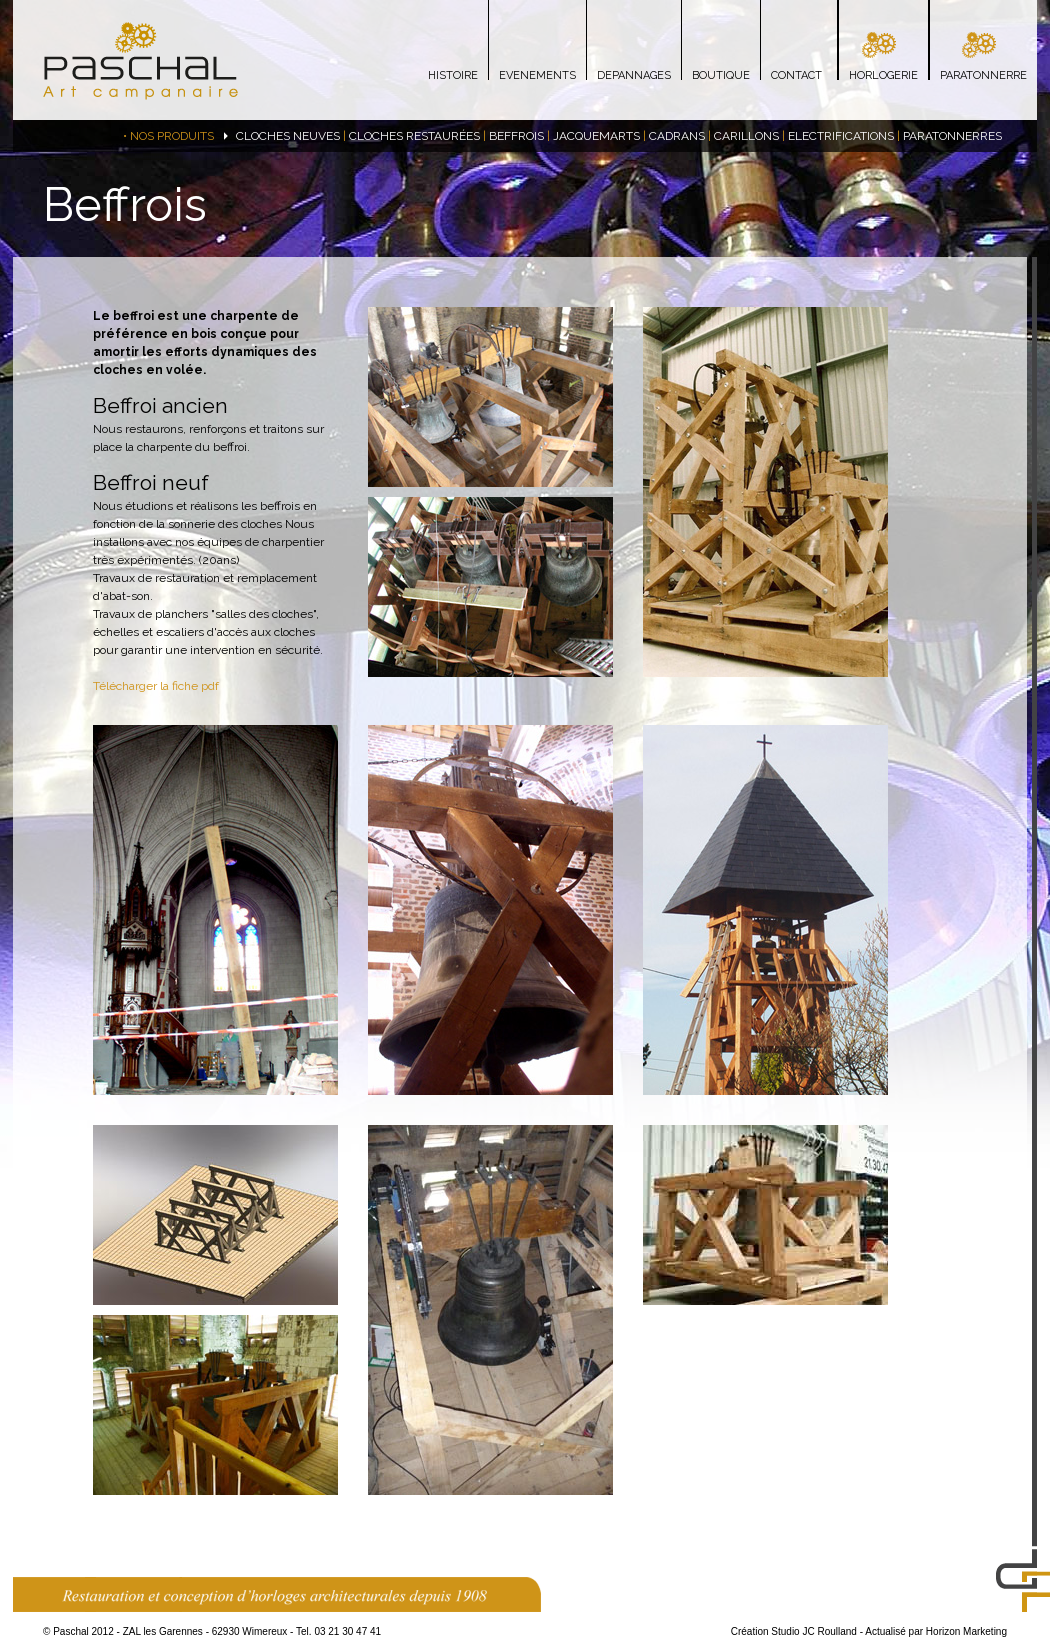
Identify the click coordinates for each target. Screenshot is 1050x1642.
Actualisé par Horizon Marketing (936, 1631)
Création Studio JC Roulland (794, 1631)
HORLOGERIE (883, 75)
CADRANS (677, 136)
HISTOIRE (453, 75)
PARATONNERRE (983, 75)
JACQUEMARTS (596, 136)
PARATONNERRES (952, 136)
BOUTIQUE (721, 75)
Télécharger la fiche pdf (156, 686)
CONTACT (796, 75)
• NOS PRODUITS (168, 136)
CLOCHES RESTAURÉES (414, 136)
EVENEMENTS (537, 75)
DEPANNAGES (634, 75)
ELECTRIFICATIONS (841, 136)
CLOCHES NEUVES (288, 136)
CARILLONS (746, 136)
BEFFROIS (516, 136)
